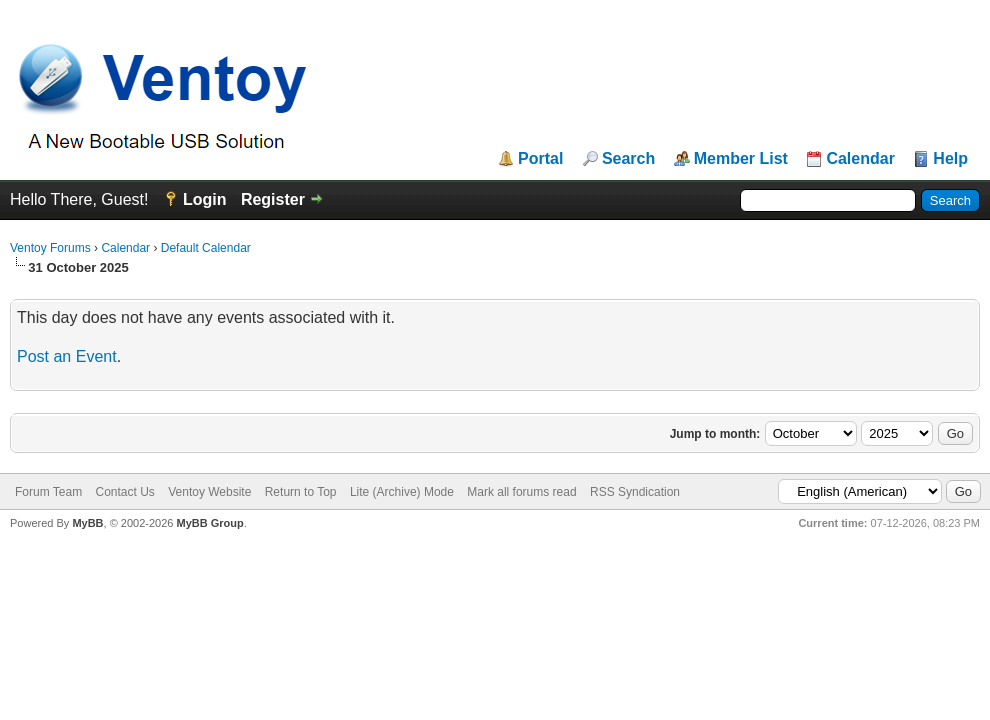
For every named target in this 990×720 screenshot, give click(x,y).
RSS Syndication (635, 492)
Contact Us (124, 492)
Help (950, 159)
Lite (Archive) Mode (402, 492)
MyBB (87, 523)
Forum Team (48, 492)
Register (273, 199)
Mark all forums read (521, 492)
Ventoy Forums (50, 248)
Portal (540, 159)
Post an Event (67, 356)
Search (628, 159)
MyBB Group (209, 523)
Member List (741, 159)
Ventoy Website (209, 492)
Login (205, 199)
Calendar (860, 159)
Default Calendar (206, 248)
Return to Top (301, 492)
